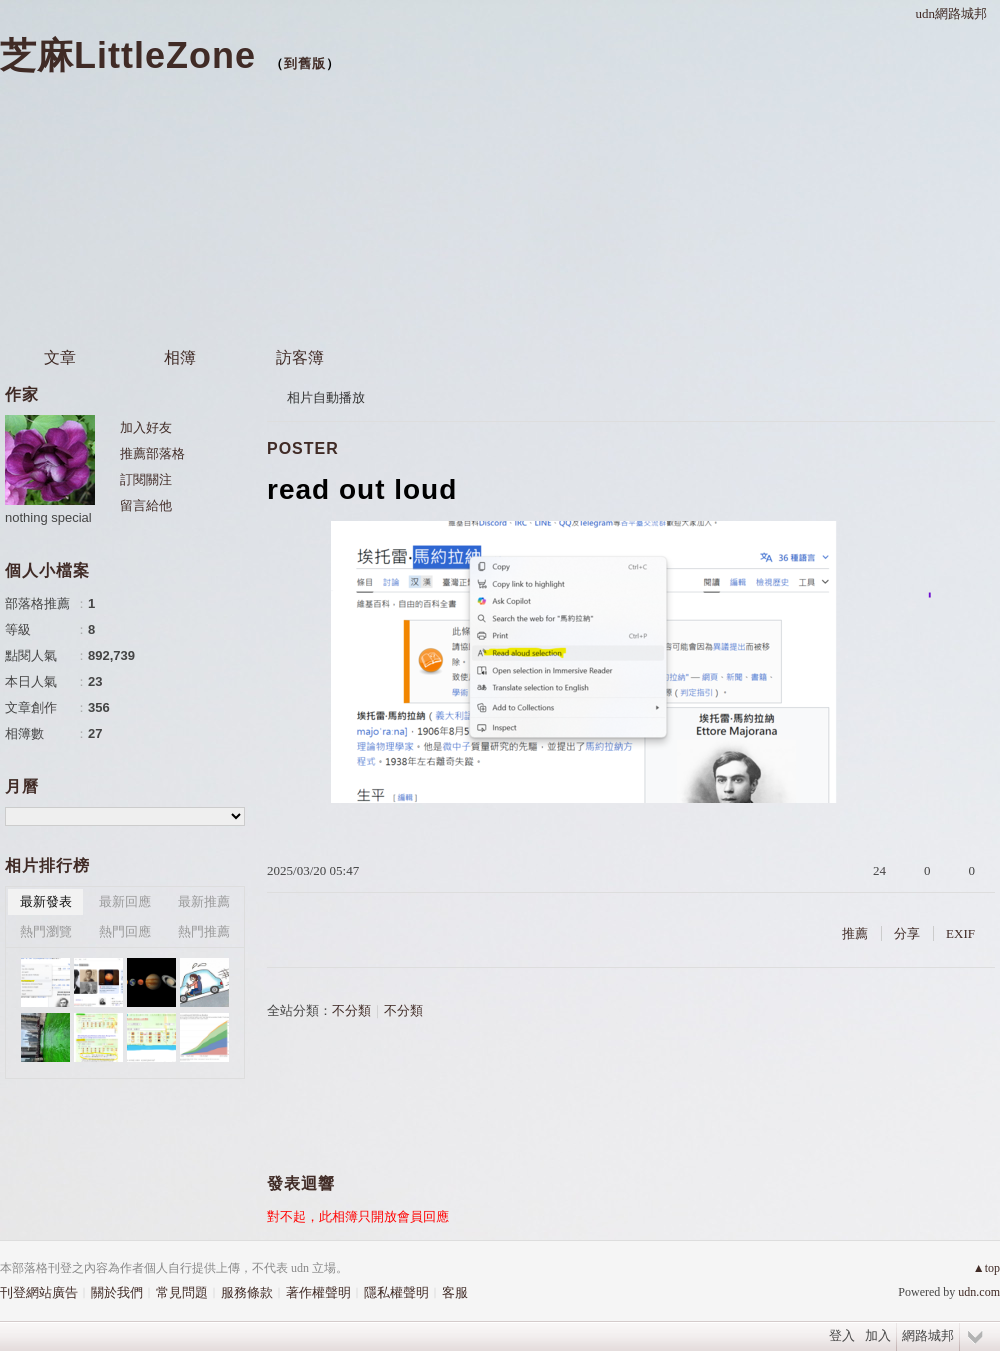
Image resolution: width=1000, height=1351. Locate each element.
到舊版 (305, 63)
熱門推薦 (204, 931)
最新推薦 (204, 901)
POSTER (303, 448)
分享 (907, 933)
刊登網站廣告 (39, 1292)
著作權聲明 (318, 1292)
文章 (60, 357)
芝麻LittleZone (128, 55)
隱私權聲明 (396, 1292)
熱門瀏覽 (46, 931)
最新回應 (125, 901)
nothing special (48, 517)
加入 (878, 1335)
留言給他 (146, 505)
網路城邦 (928, 1335)
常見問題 (182, 1292)
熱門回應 (125, 931)
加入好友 (146, 427)
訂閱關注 (146, 479)
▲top (986, 1268)
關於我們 (117, 1292)
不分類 (351, 1010)
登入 (842, 1335)
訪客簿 (300, 357)
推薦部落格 (152, 453)
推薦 (855, 933)
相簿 (180, 357)
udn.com (979, 1292)
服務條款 (247, 1292)
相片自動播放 (326, 397)
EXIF (960, 933)
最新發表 (46, 901)
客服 (455, 1292)
